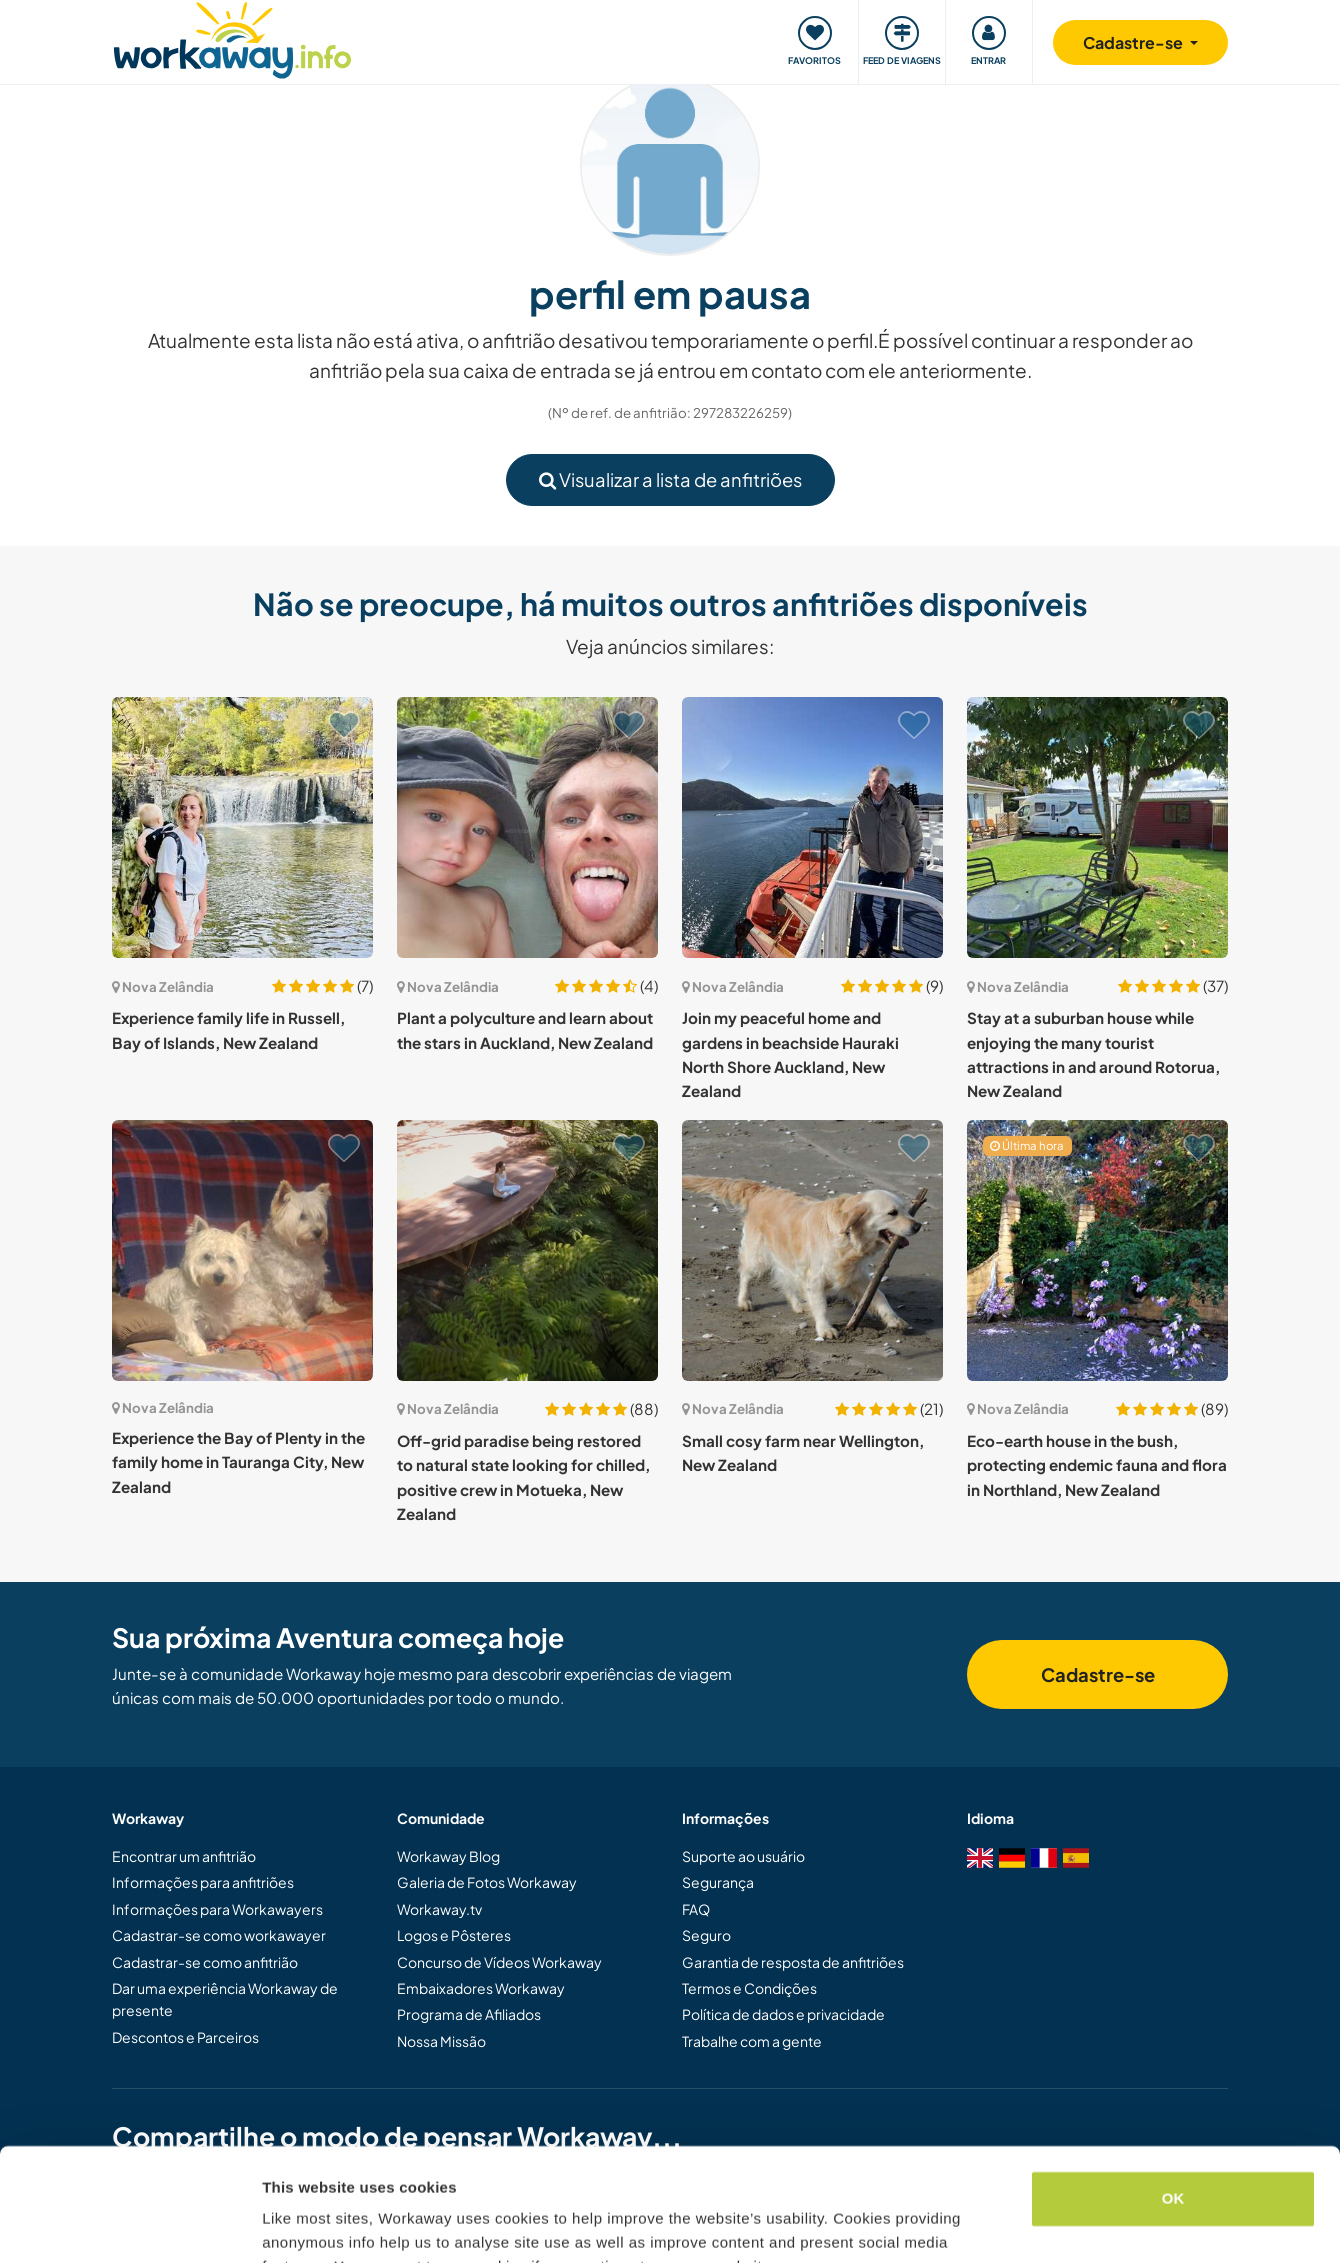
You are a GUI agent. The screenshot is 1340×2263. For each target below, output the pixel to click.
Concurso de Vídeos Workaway (499, 1962)
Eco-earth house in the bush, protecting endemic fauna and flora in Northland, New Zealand (1097, 1465)
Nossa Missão (441, 2041)
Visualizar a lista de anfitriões (670, 479)
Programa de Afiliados (469, 2014)
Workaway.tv (439, 1909)
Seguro (706, 1935)
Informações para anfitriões (203, 1882)
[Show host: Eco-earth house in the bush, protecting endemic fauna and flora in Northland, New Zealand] (1097, 1250)
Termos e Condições (749, 1988)
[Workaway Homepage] (232, 37)
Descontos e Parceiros (185, 2037)
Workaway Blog (448, 1856)
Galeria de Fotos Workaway (487, 1882)
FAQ (696, 1909)
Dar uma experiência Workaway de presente (225, 1999)
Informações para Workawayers (217, 1909)
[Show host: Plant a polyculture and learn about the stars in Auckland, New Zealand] (527, 827)
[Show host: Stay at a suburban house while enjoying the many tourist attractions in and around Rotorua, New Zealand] (1097, 827)
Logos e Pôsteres (454, 1935)
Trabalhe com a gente (752, 2041)
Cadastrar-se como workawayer (219, 1935)
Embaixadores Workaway (481, 1988)
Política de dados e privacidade (783, 2014)
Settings (292, 2223)
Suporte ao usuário (743, 1856)
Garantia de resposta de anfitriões (793, 1962)
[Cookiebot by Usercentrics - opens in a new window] (129, 2224)
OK (1173, 2100)
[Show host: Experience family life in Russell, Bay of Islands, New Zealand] (242, 827)
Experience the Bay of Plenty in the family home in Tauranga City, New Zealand (238, 1462)
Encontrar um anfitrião (184, 1856)
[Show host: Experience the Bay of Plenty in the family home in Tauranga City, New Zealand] (242, 1250)
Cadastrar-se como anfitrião (205, 1962)
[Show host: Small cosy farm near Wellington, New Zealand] (812, 1250)
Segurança (718, 1882)
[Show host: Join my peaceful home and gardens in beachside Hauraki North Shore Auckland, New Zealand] (812, 827)
